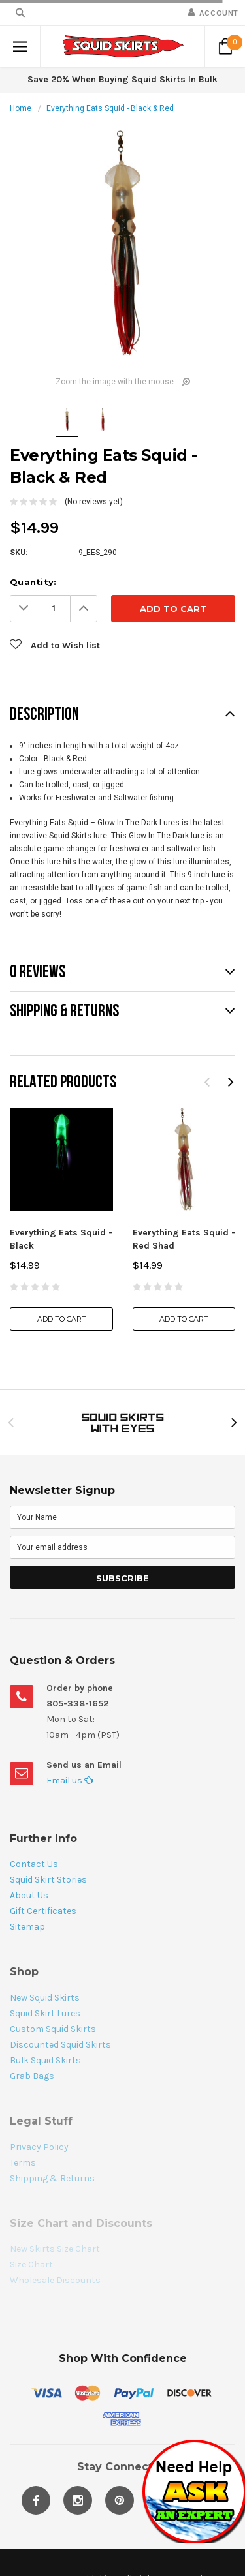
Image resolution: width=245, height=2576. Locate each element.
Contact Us (34, 1864)
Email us (69, 1780)
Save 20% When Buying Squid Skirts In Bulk (122, 79)
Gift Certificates (43, 1911)
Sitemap (27, 1926)
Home (20, 108)
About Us (29, 1895)
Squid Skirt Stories (48, 1879)
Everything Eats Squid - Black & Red (110, 108)
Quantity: (33, 582)
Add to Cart (61, 1319)
